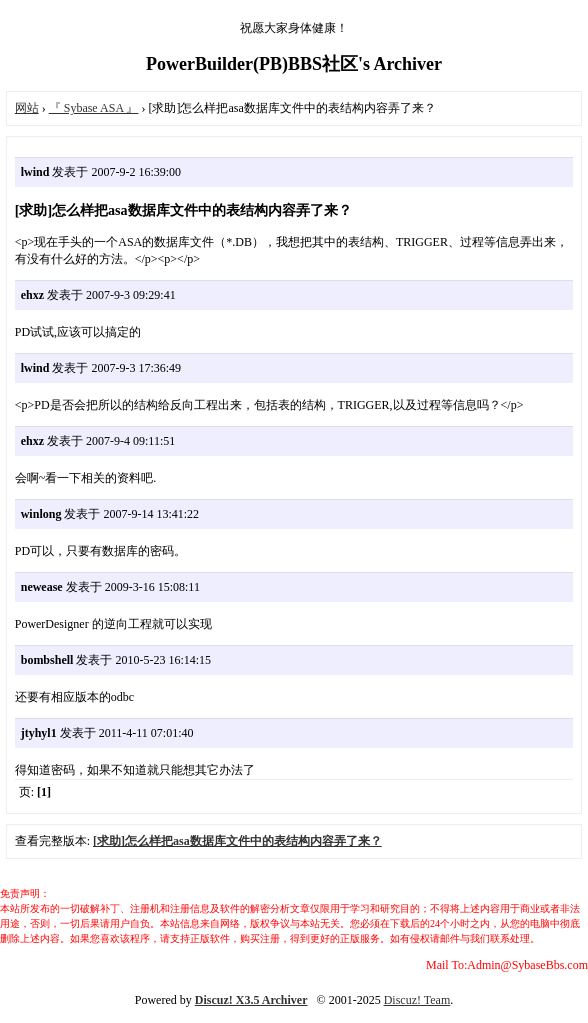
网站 (27, 108)
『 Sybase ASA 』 (94, 108)
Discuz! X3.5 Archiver (251, 1000)
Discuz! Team (417, 1000)
